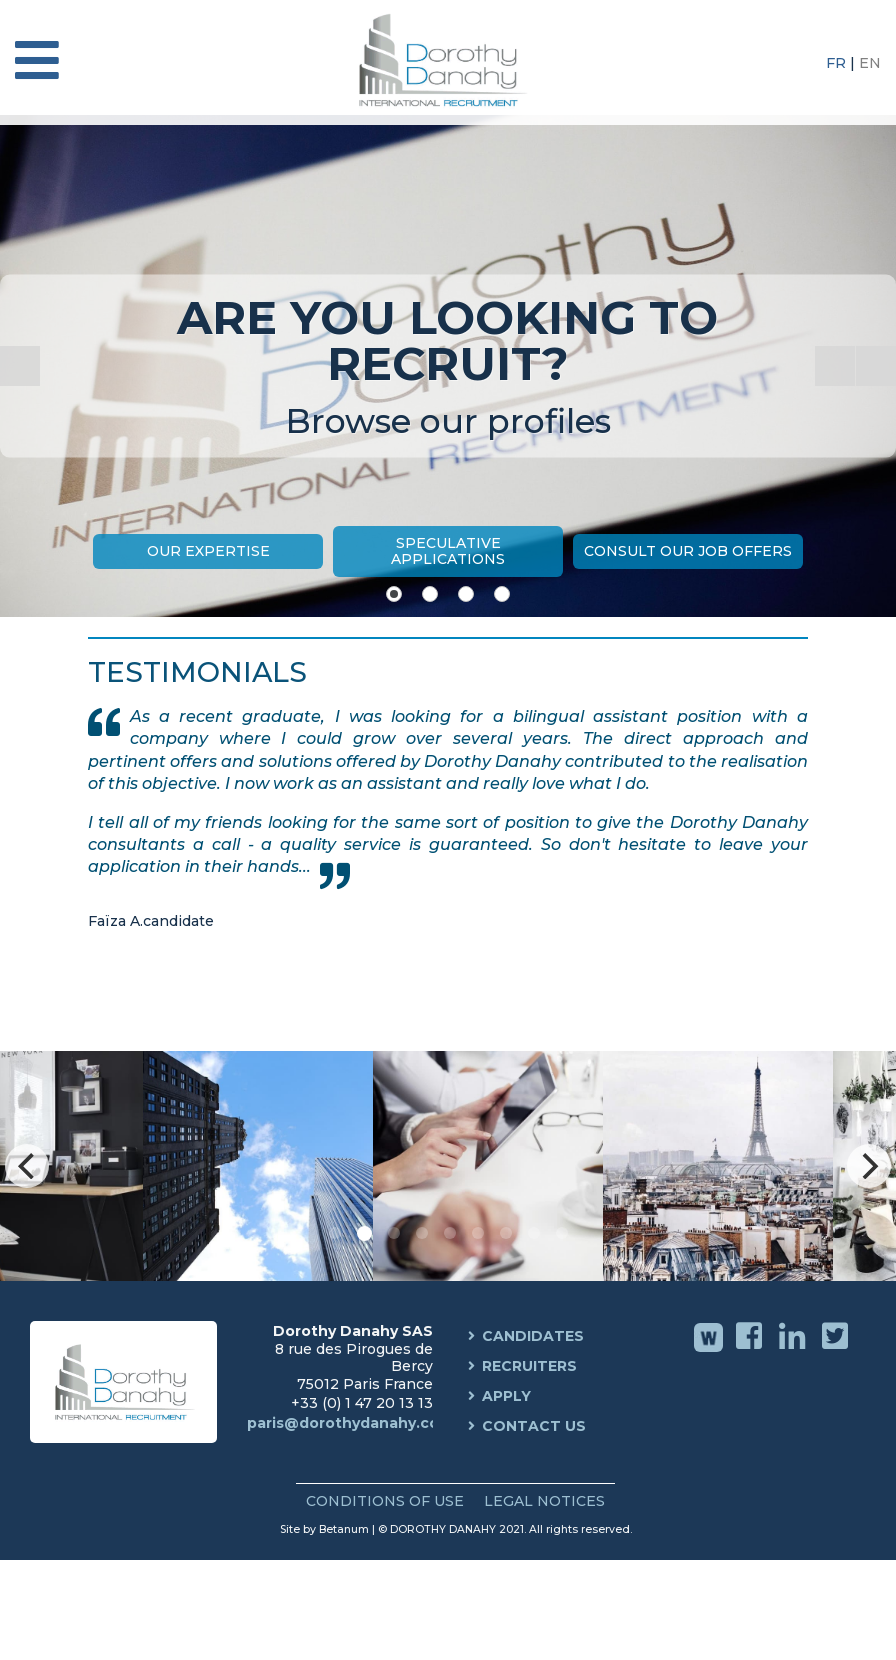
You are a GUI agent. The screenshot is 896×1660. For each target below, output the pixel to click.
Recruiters (529, 1366)
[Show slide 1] (394, 594)
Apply (506, 1396)
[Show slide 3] (466, 594)
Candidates (533, 1336)
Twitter (837, 1350)
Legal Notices (544, 1501)
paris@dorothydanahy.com (350, 1423)
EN (870, 63)
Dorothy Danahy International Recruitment (448, 60)
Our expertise (208, 551)
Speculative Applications (448, 550)
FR (838, 63)
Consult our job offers (688, 551)
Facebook (751, 1350)
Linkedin (794, 1350)
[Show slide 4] (502, 594)
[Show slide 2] (430, 594)
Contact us (534, 1426)
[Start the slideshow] (835, 366)
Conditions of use (385, 1501)
